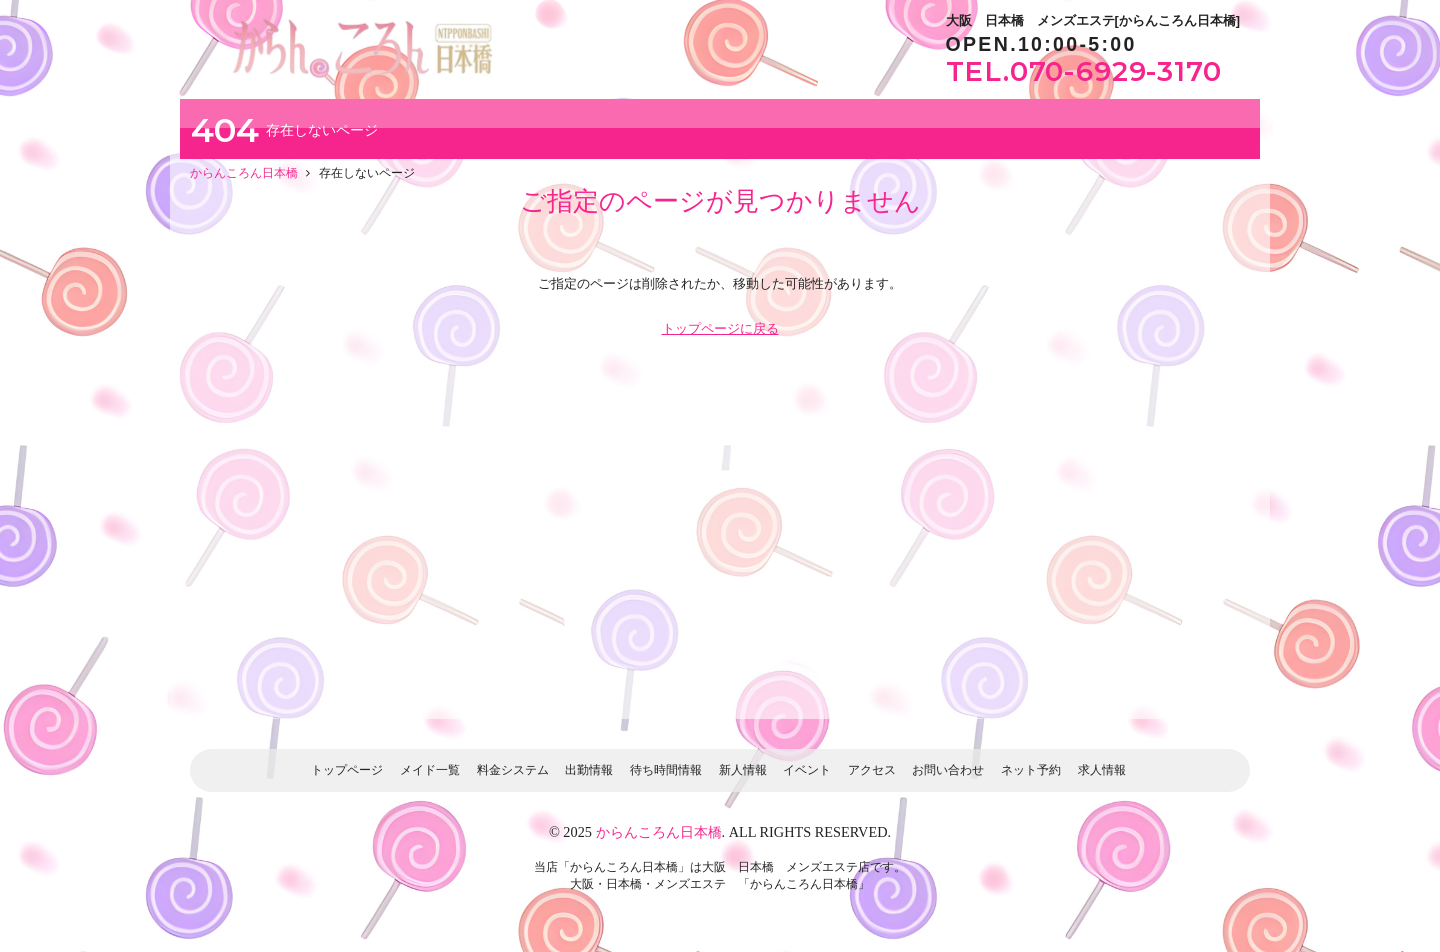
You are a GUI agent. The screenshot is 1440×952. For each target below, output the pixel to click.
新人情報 (743, 769)
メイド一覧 (430, 769)
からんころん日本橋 (659, 832)
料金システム (513, 769)
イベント (807, 769)
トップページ (347, 769)
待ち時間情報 (666, 769)
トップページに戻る (720, 328)
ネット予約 (1031, 769)
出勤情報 (589, 769)
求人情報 (1102, 769)
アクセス (872, 769)
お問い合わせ (948, 769)
